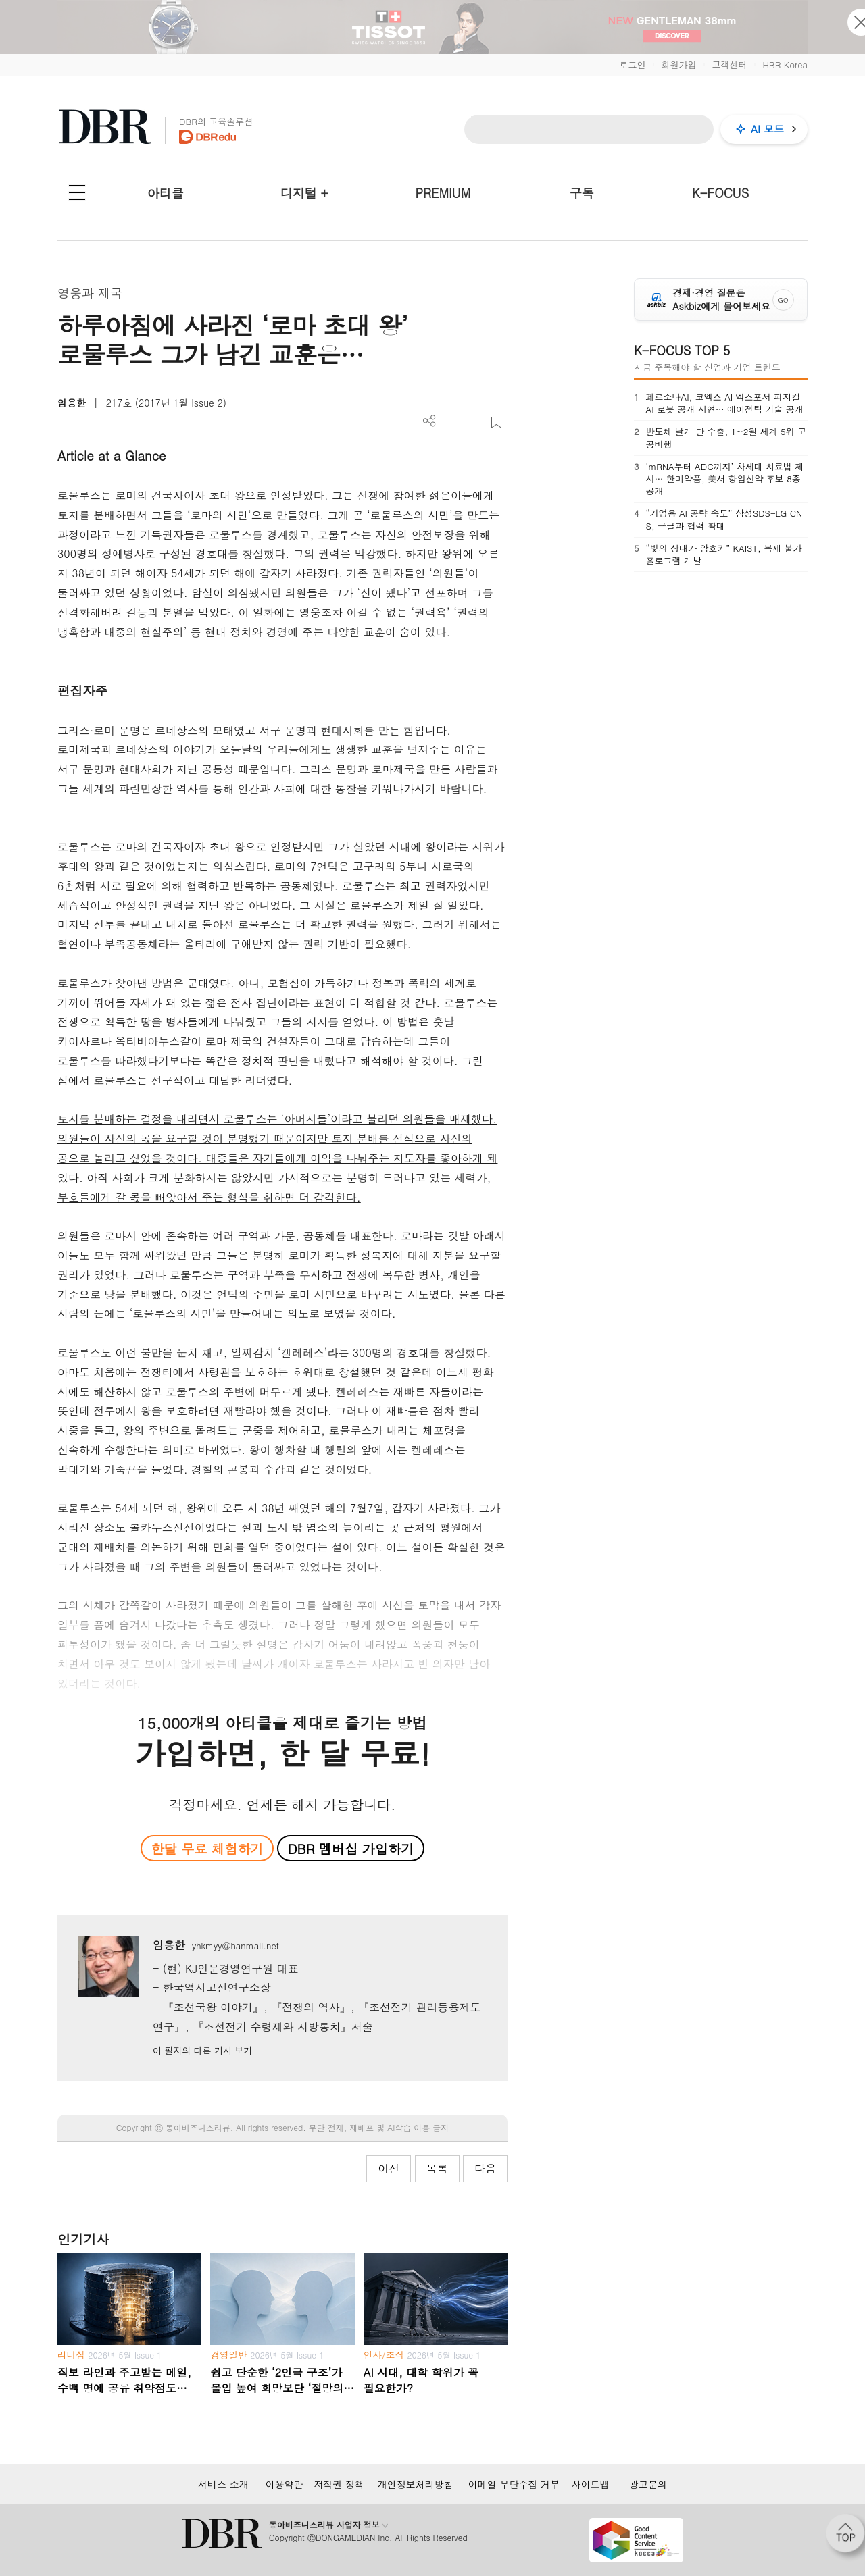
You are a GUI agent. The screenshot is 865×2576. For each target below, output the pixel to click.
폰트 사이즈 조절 (474, 422)
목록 (437, 2168)
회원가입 (678, 64)
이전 (388, 2168)
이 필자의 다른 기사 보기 (202, 2050)
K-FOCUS (720, 192)
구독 (582, 192)
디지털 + (304, 192)
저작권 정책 (339, 2484)
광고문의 (648, 2484)
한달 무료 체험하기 (207, 1848)
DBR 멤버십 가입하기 (351, 1848)
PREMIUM (443, 192)
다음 (485, 2168)
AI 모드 (767, 129)
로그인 (632, 64)
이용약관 (284, 2484)
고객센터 (729, 64)
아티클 (165, 192)
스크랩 (496, 422)
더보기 (429, 421)
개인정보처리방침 (415, 2484)
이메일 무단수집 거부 (514, 2484)
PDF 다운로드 (452, 422)
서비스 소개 (223, 2484)
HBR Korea (785, 64)
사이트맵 (591, 2484)
